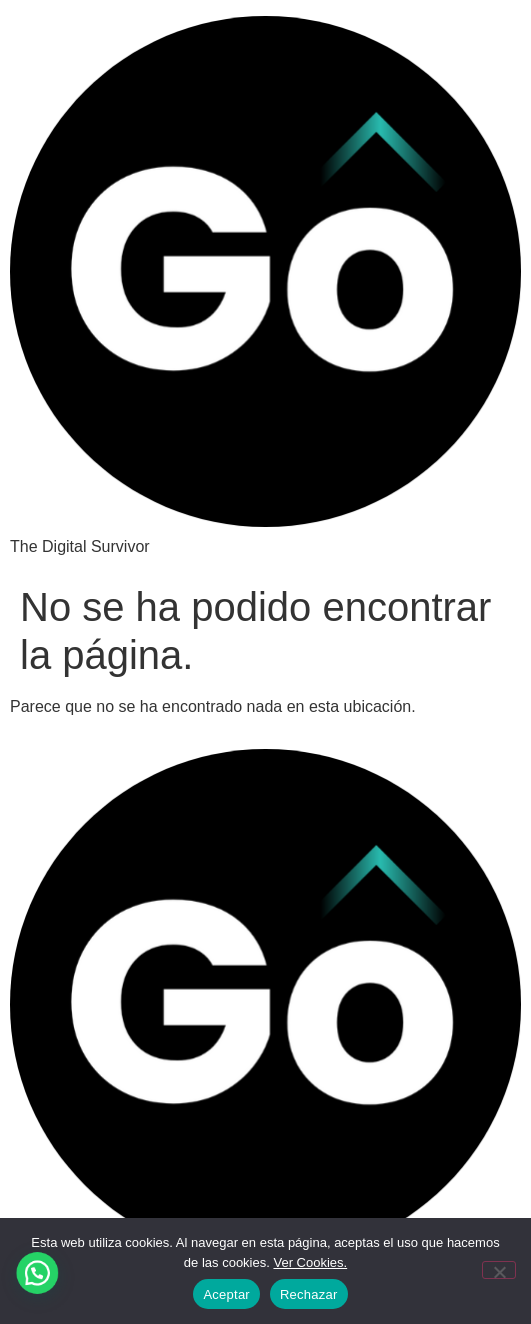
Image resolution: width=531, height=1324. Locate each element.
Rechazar (309, 1294)
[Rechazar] (499, 1270)
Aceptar (226, 1294)
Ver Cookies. (310, 1262)
